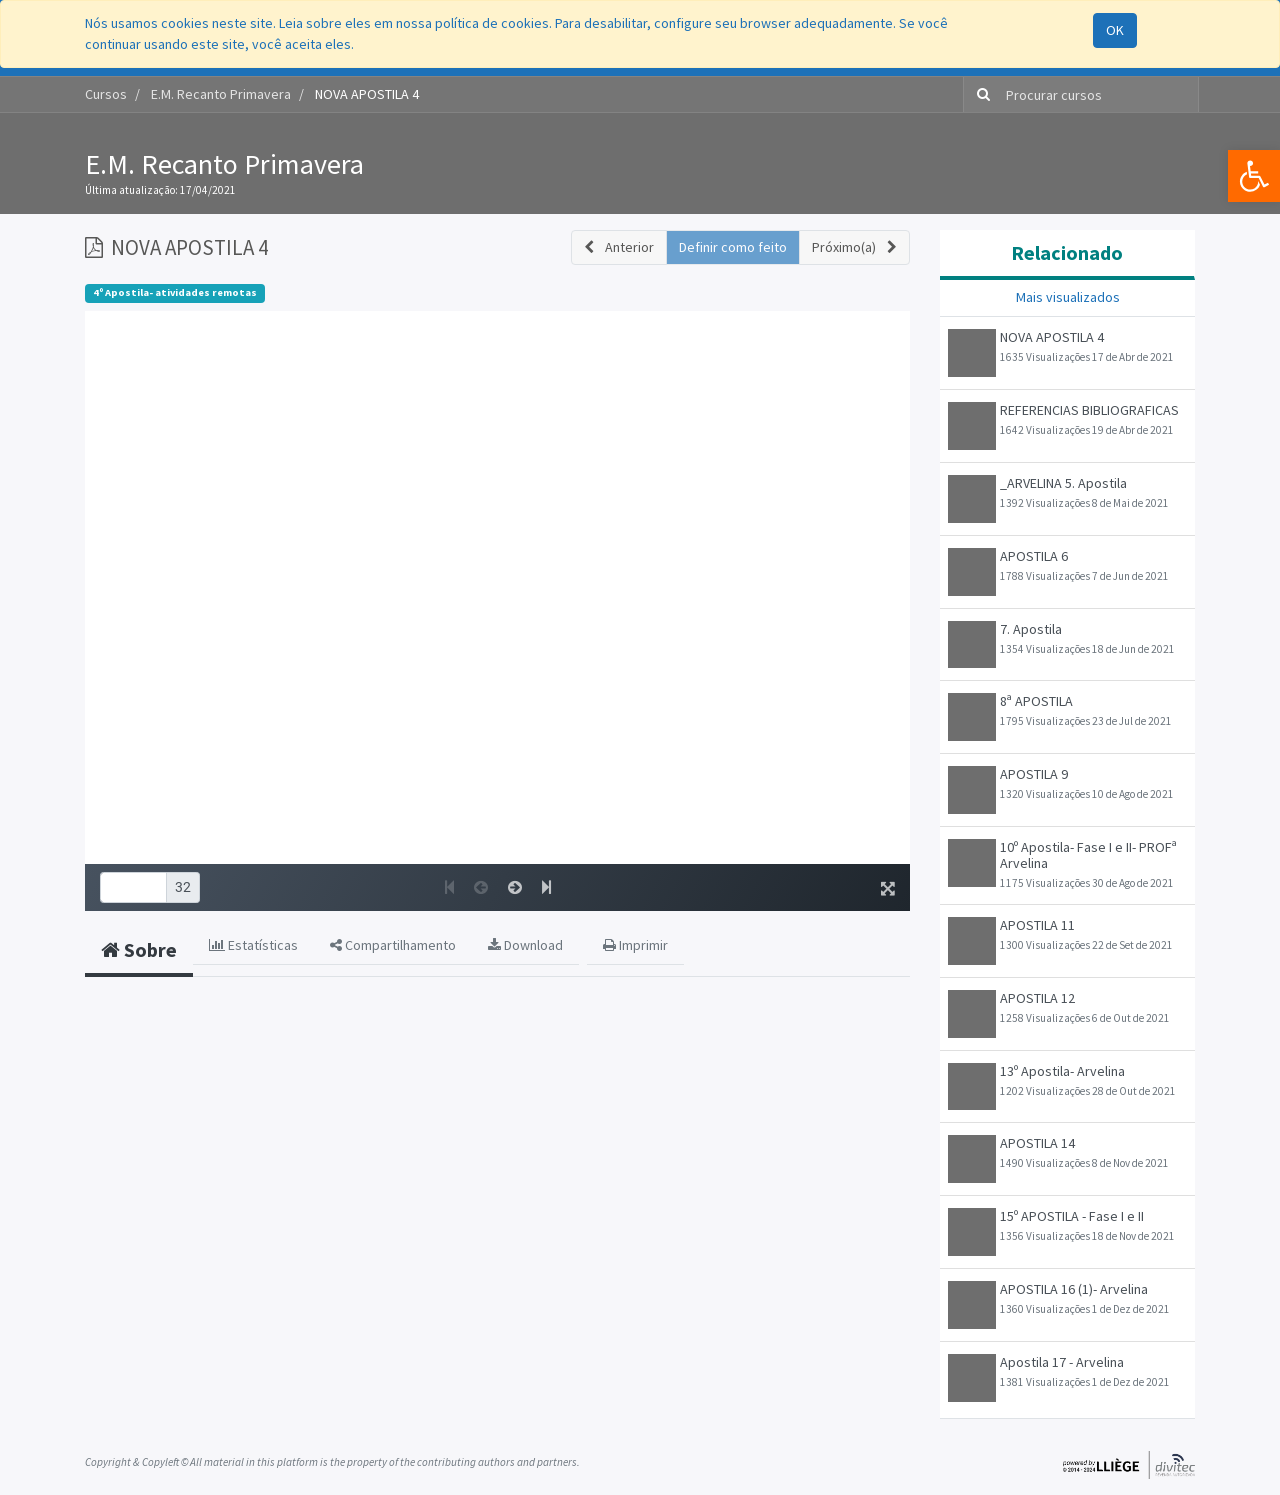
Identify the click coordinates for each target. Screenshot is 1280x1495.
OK (1115, 30)
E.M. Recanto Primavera (224, 164)
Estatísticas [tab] (253, 945)
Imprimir (635, 945)
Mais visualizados (1068, 297)
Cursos (106, 94)
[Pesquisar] (979, 94)
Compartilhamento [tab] (393, 945)
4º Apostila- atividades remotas (175, 292)
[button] (619, 247)
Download (525, 945)
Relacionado (1067, 252)
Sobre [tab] (139, 949)
